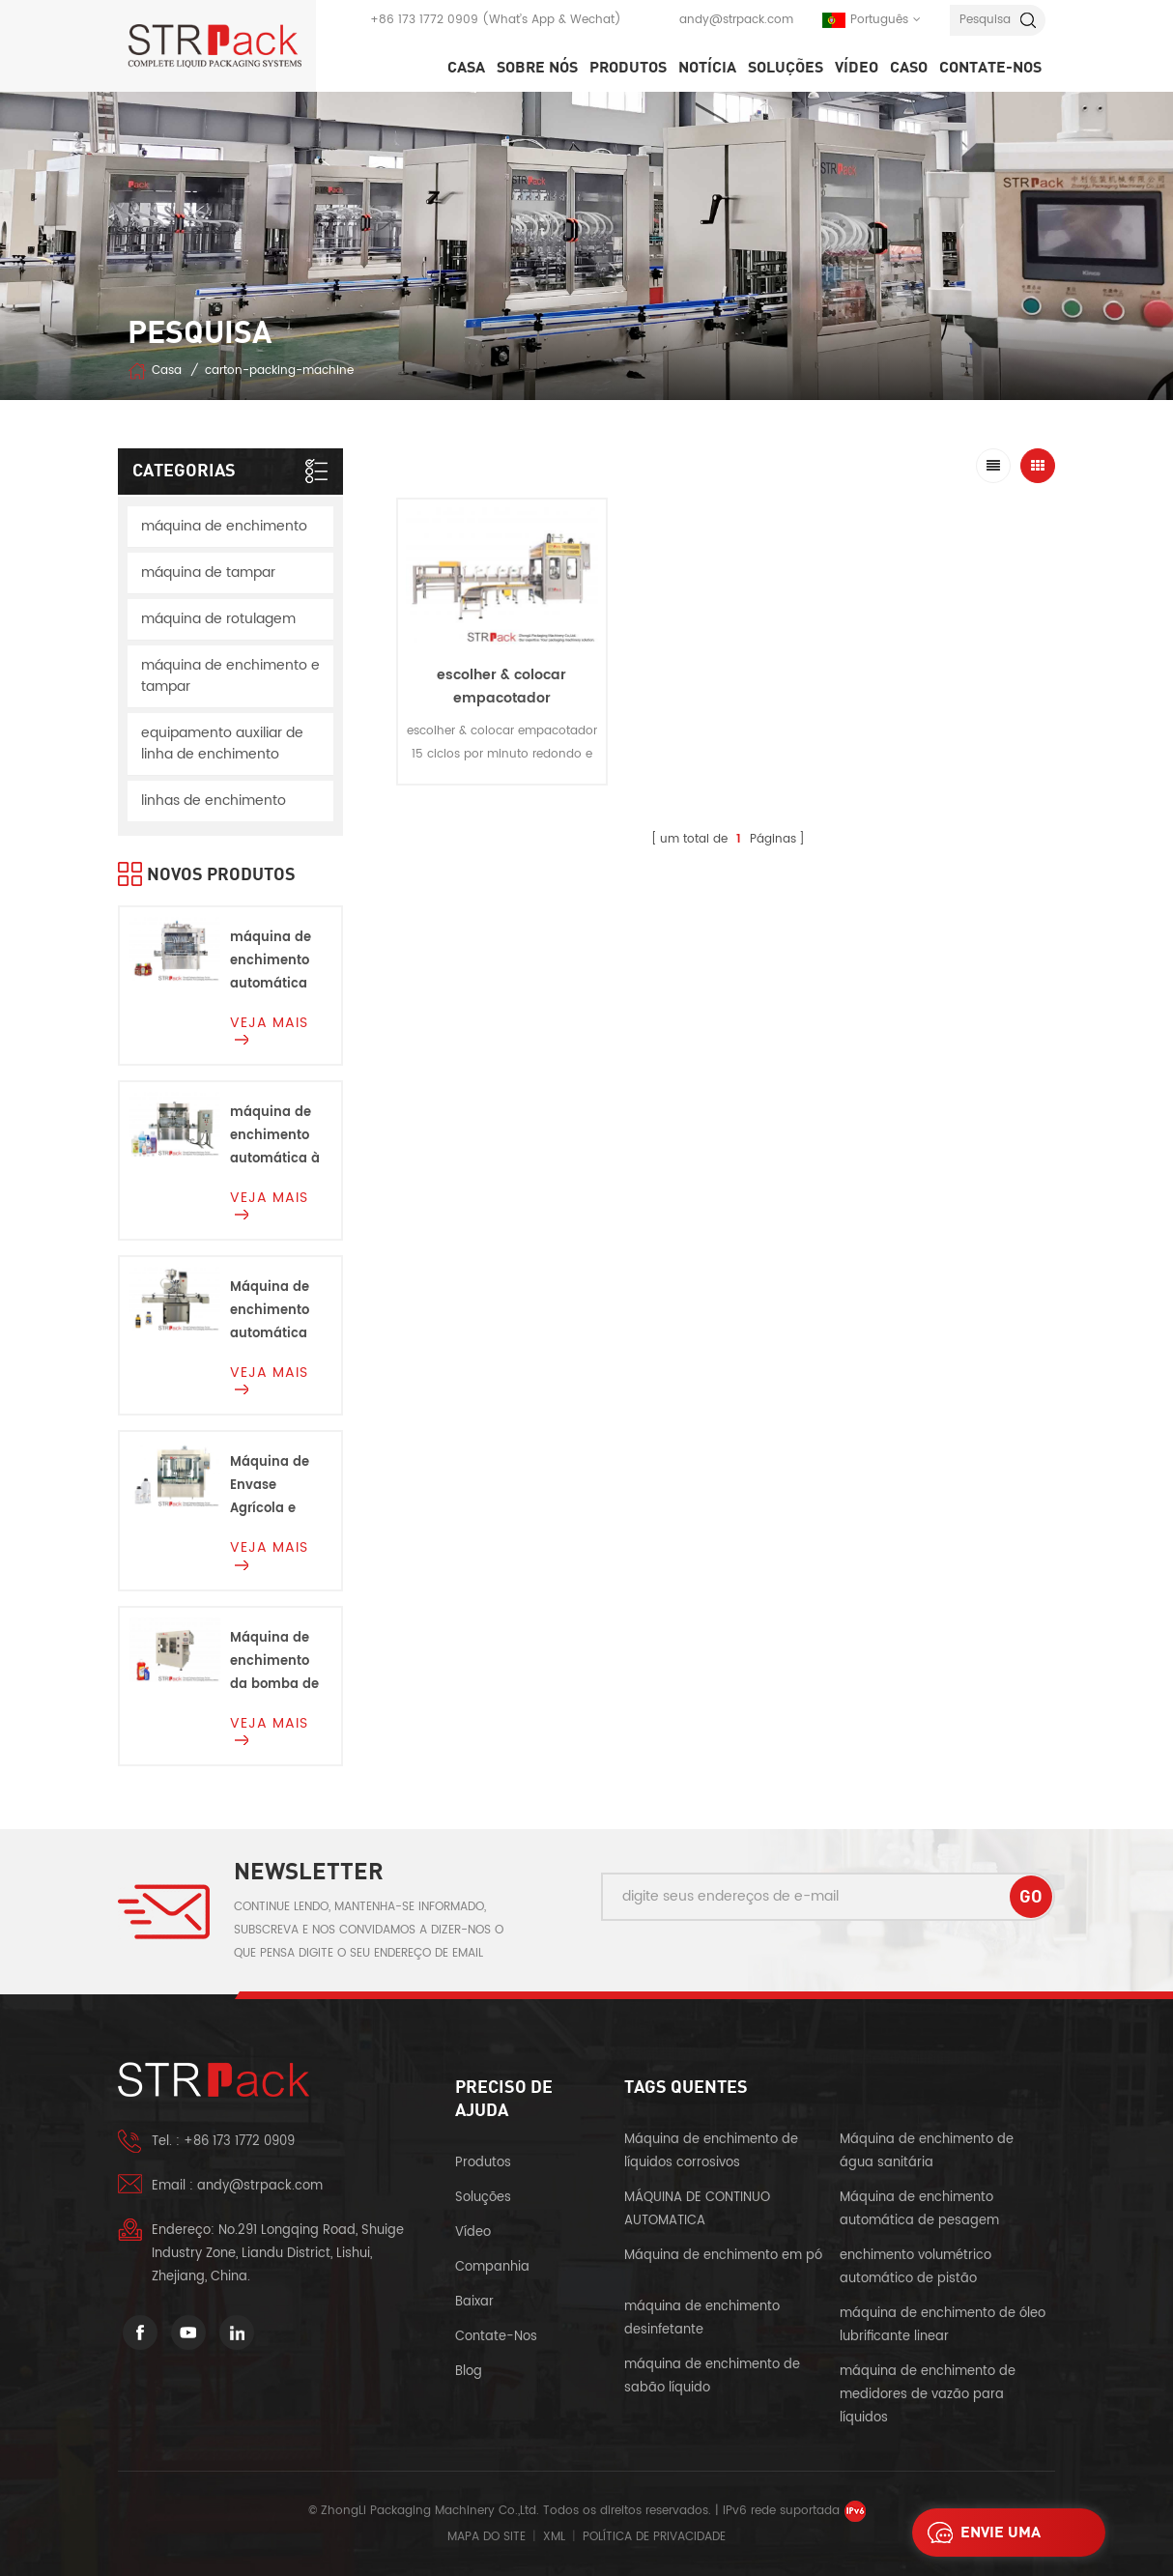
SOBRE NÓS (537, 67)
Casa (466, 67)
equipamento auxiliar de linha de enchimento (222, 743)
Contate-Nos (990, 67)
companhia (492, 2267)
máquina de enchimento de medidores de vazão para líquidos (928, 2394)
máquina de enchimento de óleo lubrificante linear (942, 2325)
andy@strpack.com (736, 20)
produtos (483, 2163)
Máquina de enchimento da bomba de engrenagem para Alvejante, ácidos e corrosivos (274, 1662)
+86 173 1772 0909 (424, 20)
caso (909, 67)
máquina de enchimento (224, 526)
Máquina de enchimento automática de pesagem (919, 2209)
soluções (785, 67)
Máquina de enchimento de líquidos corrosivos (711, 2151)
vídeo (856, 67)
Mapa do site (486, 2537)
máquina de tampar (208, 572)
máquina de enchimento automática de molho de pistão (271, 962)
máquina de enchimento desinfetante (702, 2318)
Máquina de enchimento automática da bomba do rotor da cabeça (274, 1311)
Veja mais (269, 1028)
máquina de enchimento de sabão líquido (712, 2376)
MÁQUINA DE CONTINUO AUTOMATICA (697, 2209)
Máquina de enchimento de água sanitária (927, 2151)
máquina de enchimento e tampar (230, 676)
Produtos (628, 67)
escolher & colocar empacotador (501, 686)
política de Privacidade (654, 2537)
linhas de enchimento (213, 800)
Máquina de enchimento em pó (723, 2256)
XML (554, 2537)
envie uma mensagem (980, 2532)
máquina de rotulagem (218, 619)
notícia (707, 67)
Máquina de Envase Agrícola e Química (269, 1486)
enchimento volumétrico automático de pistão (915, 2267)
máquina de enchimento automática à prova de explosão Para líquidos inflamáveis (275, 1136)
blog (468, 2371)
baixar (474, 2302)
